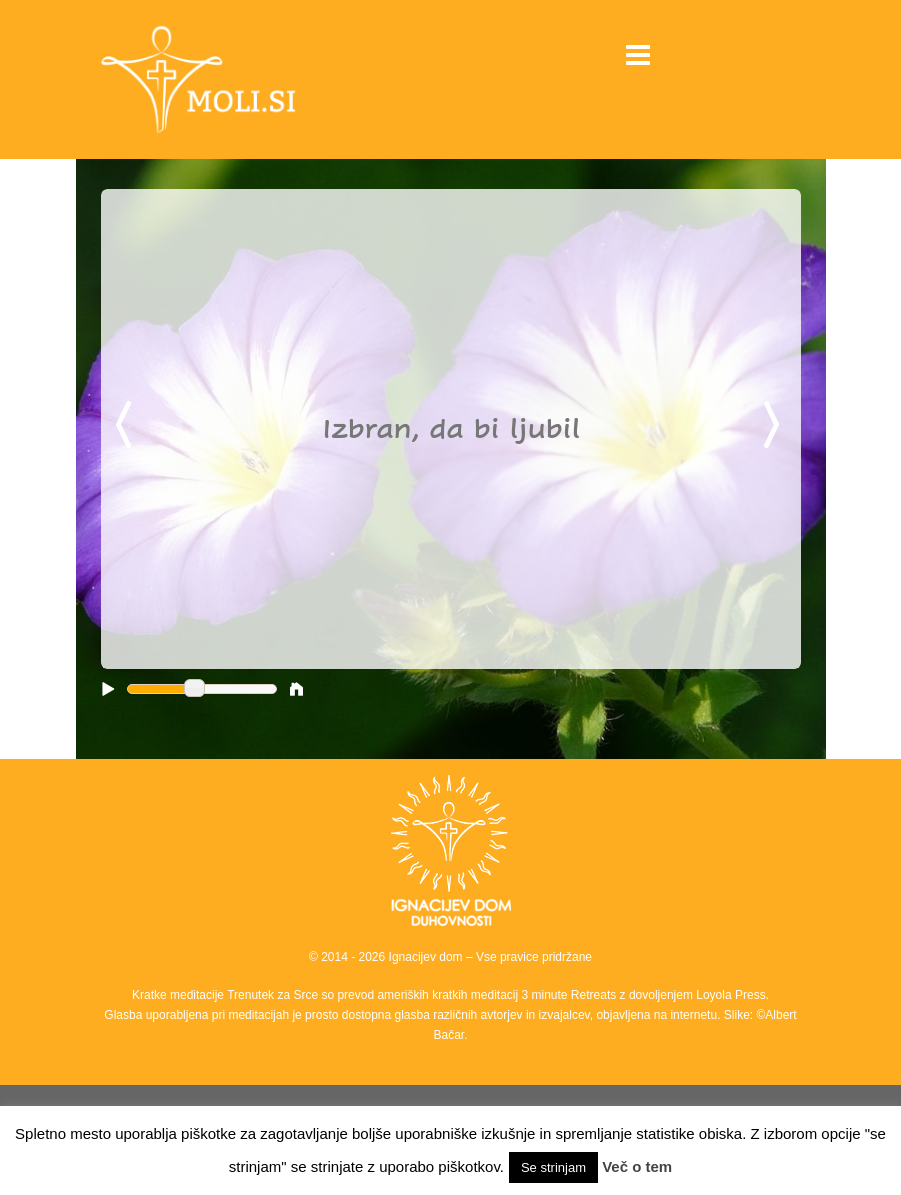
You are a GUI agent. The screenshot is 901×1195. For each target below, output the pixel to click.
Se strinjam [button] (553, 1167)
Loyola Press (730, 995)
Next (775, 426)
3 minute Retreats (571, 995)
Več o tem (637, 1166)
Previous (127, 426)
